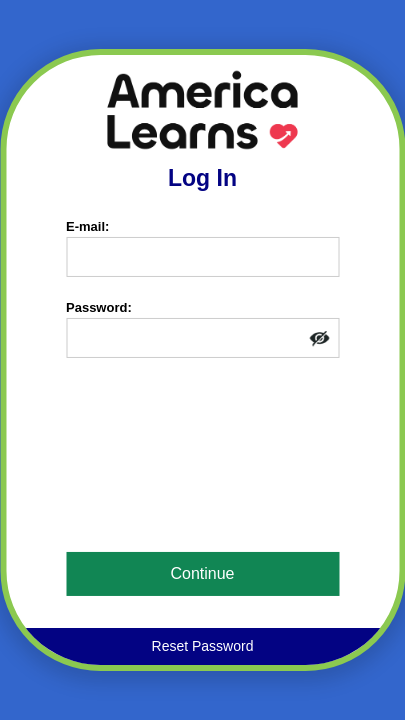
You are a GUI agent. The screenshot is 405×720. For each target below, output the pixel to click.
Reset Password (203, 646)
